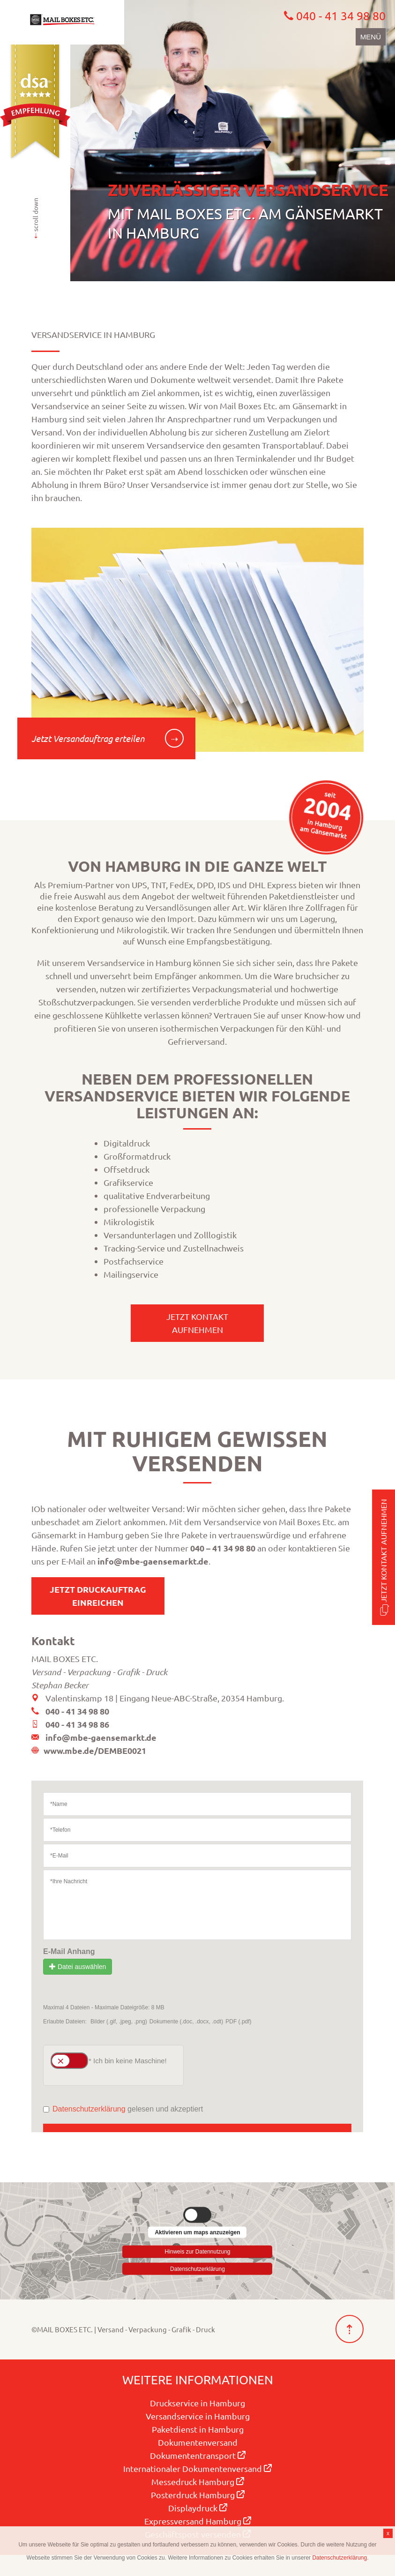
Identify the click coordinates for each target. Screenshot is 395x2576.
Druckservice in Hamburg (197, 2403)
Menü (370, 37)
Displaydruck (197, 2508)
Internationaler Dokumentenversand (197, 2468)
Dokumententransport (198, 2455)
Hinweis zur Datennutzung (197, 2250)
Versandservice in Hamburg (198, 2416)
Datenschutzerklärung (197, 2269)
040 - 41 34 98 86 (77, 1724)
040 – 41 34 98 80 (222, 1548)
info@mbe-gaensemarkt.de (153, 1561)
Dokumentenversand (198, 2442)
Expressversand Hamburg (197, 2521)
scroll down (35, 218)
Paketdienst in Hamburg (198, 2429)
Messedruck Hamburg (197, 2481)
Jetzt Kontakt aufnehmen (383, 1557)
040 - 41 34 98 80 (77, 1711)
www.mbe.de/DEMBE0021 (95, 1750)
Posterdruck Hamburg (198, 2495)
